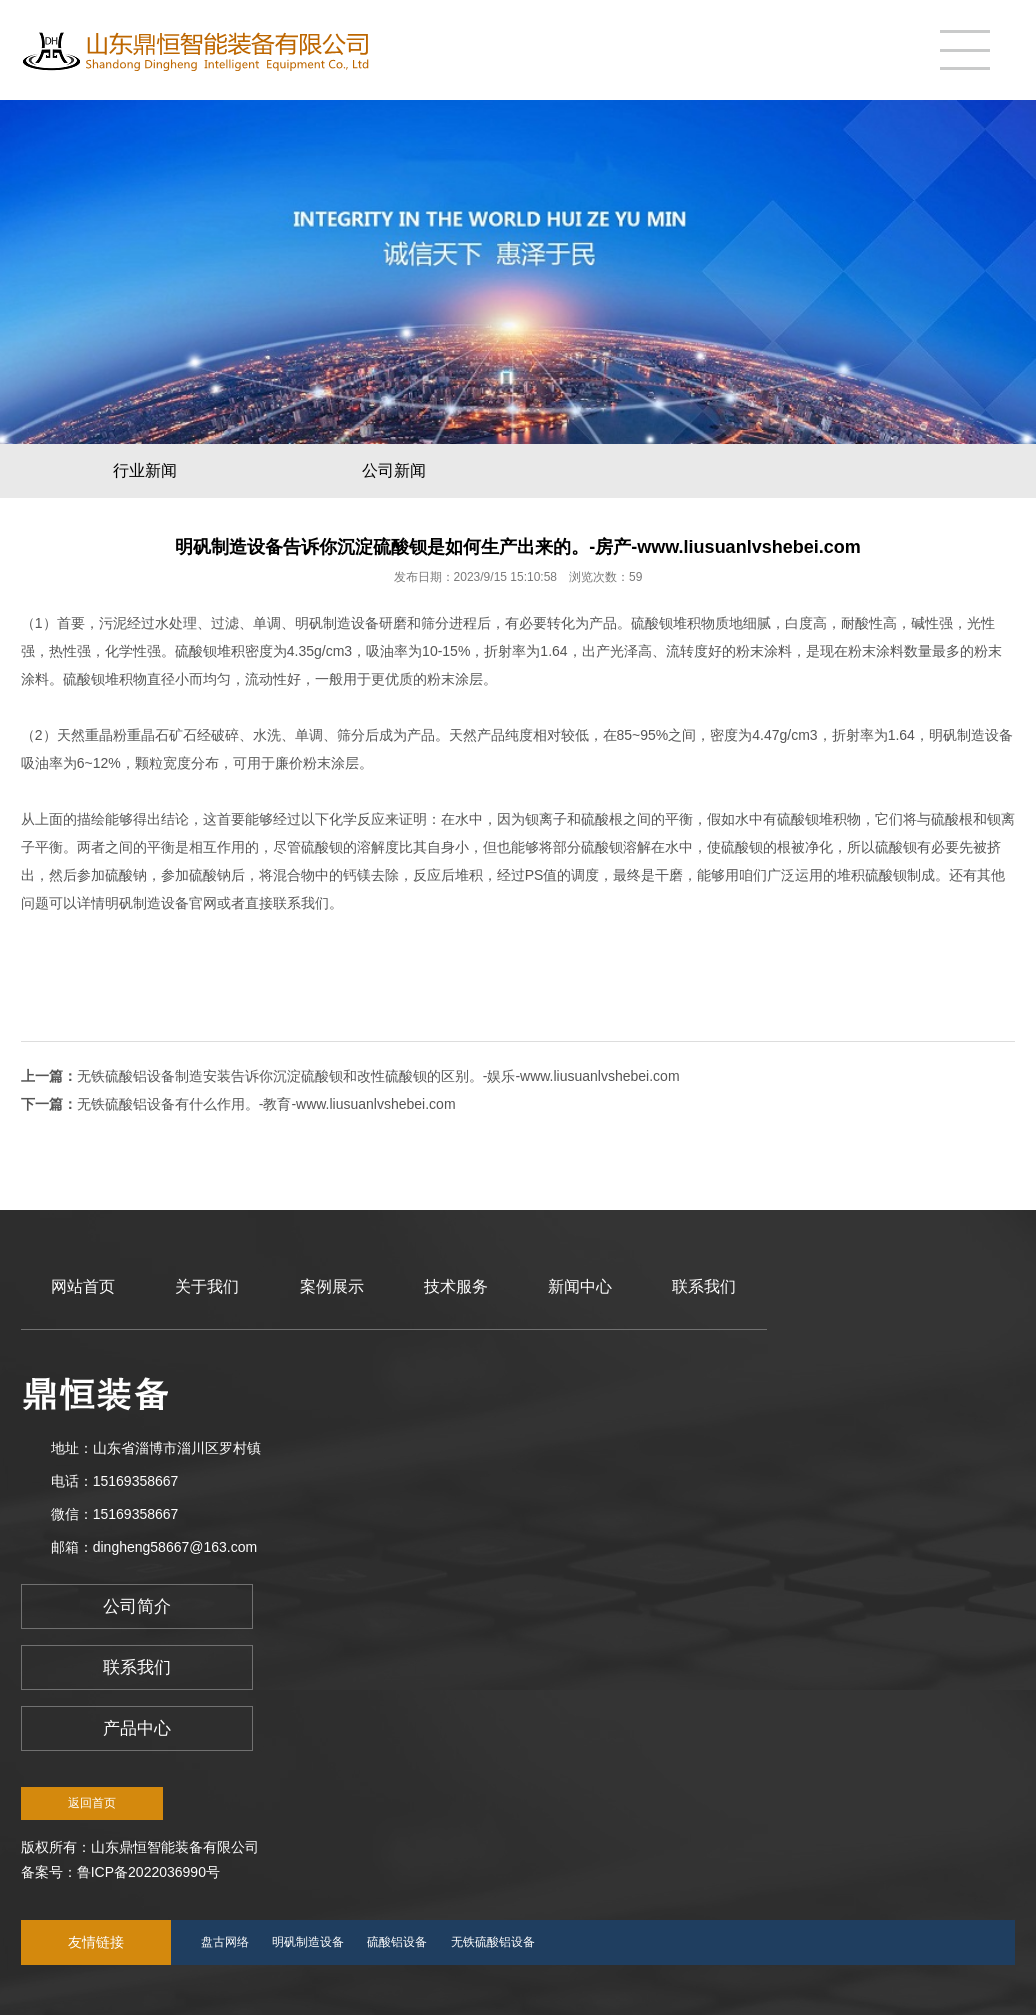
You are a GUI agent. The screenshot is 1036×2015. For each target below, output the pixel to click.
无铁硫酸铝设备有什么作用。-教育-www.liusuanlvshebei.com (266, 1104)
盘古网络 (225, 1942)
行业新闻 (145, 470)
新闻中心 (580, 1286)
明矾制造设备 (337, 623)
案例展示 (332, 1286)
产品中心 (137, 1728)
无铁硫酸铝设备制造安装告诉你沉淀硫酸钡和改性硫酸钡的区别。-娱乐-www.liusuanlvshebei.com (378, 1076)
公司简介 (137, 1606)
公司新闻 (394, 470)
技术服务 (456, 1286)
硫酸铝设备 (397, 1942)
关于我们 (207, 1286)
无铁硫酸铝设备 (493, 1942)
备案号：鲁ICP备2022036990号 (120, 1872)
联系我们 (704, 1286)
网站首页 (83, 1286)
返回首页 (92, 1803)
